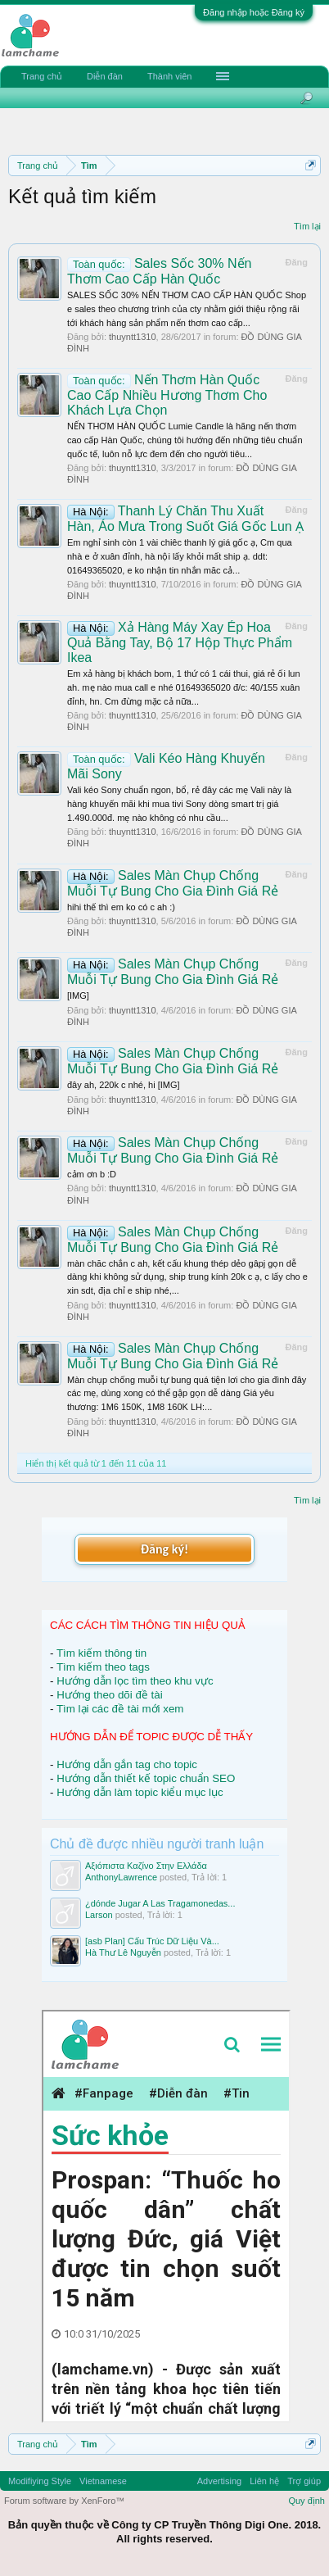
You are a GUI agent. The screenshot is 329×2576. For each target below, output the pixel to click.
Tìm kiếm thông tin (101, 1653)
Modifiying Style (39, 2481)
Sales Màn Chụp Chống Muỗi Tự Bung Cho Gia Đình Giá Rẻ (172, 971)
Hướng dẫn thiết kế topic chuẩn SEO (145, 1778)
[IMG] (78, 995)
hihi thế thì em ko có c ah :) (121, 907)
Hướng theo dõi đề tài (109, 1695)
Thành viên (169, 76)
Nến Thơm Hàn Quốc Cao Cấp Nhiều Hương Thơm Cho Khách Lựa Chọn (167, 395)
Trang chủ (41, 76)
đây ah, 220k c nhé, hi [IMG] (123, 1085)
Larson (99, 1915)
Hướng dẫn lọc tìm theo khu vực (134, 1681)
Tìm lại (307, 226)
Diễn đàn (105, 76)
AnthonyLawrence (121, 1877)
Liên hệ (264, 2481)
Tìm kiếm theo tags (103, 1667)
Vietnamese (103, 2481)
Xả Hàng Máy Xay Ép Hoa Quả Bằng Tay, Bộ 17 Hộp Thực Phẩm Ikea (179, 642)
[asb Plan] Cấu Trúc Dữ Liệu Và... (152, 1941)
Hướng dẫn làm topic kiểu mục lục (139, 1792)
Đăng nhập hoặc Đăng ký (253, 12)
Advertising (219, 2481)
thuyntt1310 (132, 337)
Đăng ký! (164, 1549)
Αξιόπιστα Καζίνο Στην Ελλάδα (146, 1866)
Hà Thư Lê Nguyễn (123, 1952)
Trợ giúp (304, 2481)
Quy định (306, 2501)
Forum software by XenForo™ (64, 2501)
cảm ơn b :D (91, 1174)
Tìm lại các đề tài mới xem (120, 1709)
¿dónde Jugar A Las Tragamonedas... (160, 1903)
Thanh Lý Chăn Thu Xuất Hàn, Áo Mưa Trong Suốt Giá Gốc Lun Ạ (185, 518)
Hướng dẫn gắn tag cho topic (126, 1764)
